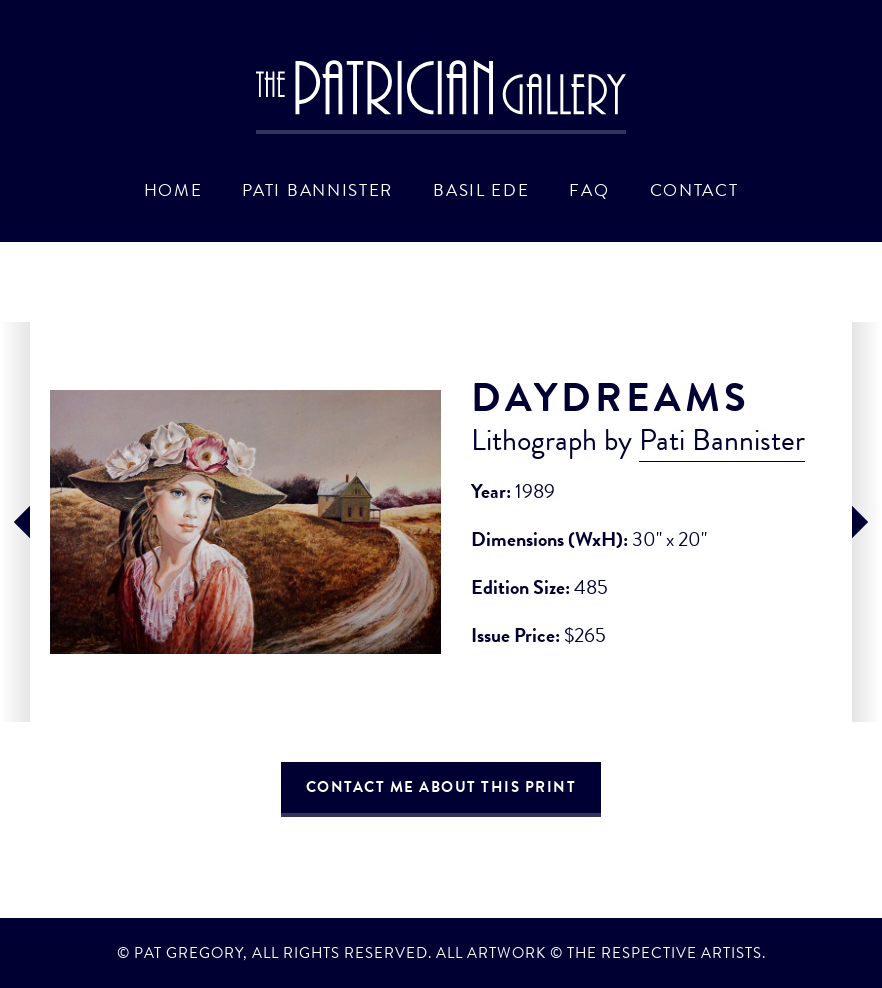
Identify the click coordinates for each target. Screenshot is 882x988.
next (867, 522)
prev (15, 522)
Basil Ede (481, 190)
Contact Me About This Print (441, 787)
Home (173, 190)
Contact (694, 190)
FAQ (589, 190)
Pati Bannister (317, 190)
